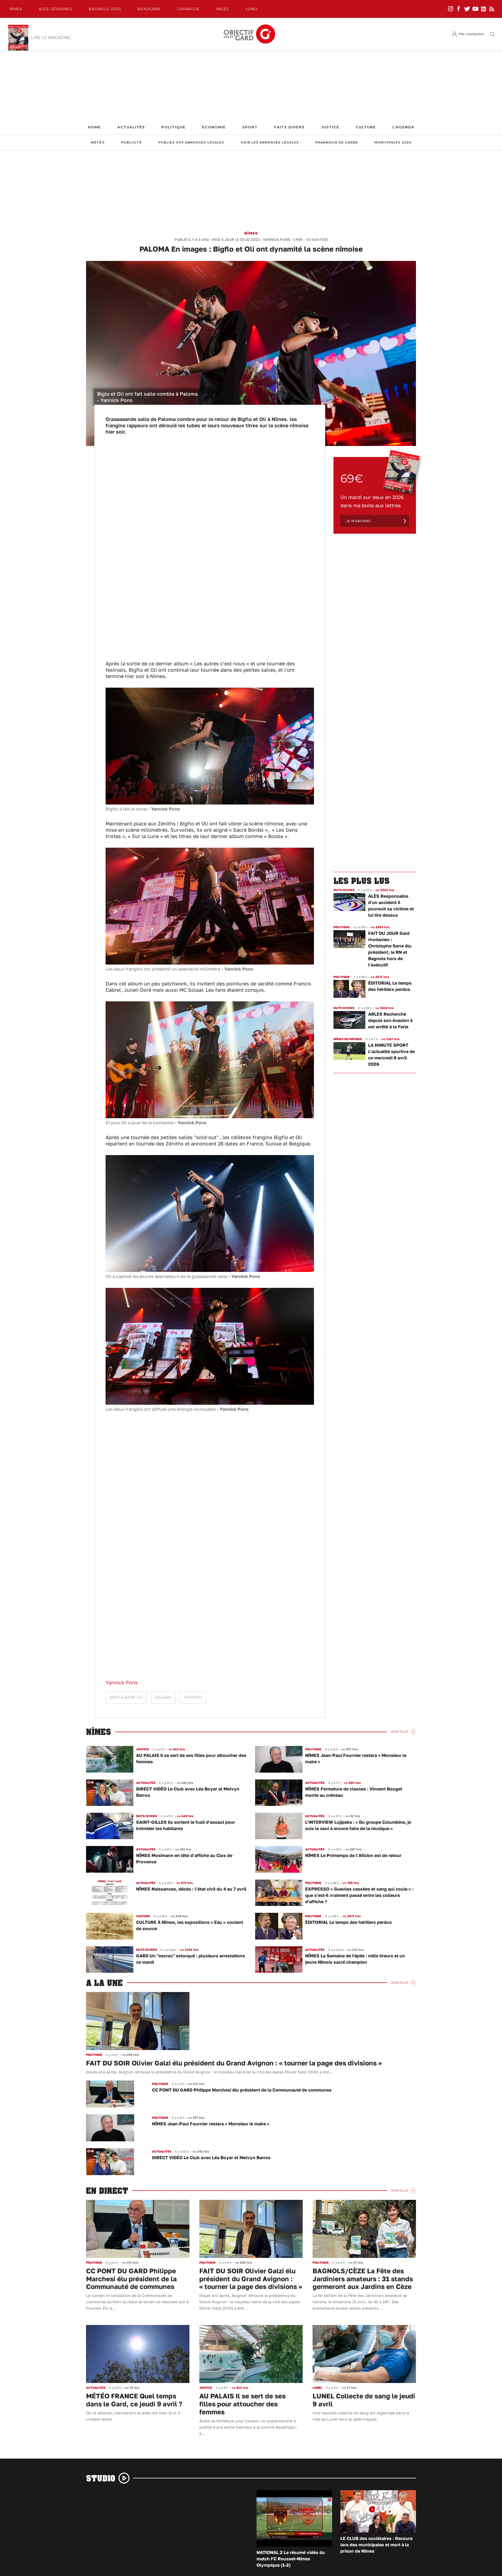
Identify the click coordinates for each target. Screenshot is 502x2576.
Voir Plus (399, 1732)
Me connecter (471, 34)
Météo (98, 142)
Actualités (131, 127)
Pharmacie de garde (336, 142)
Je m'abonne (358, 521)
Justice (330, 127)
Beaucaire (149, 9)
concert (193, 1697)
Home (94, 127)
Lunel (252, 9)
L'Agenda (403, 127)
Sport (250, 127)
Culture (366, 127)
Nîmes (16, 9)
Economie (214, 127)
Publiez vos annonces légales (191, 142)
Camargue (188, 9)
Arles (222, 9)
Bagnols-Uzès (105, 9)
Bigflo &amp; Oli (126, 1697)
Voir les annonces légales (270, 142)
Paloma (163, 1697)
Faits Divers (289, 127)
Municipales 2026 (393, 142)
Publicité (131, 142)
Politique (173, 127)
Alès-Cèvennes (55, 9)
